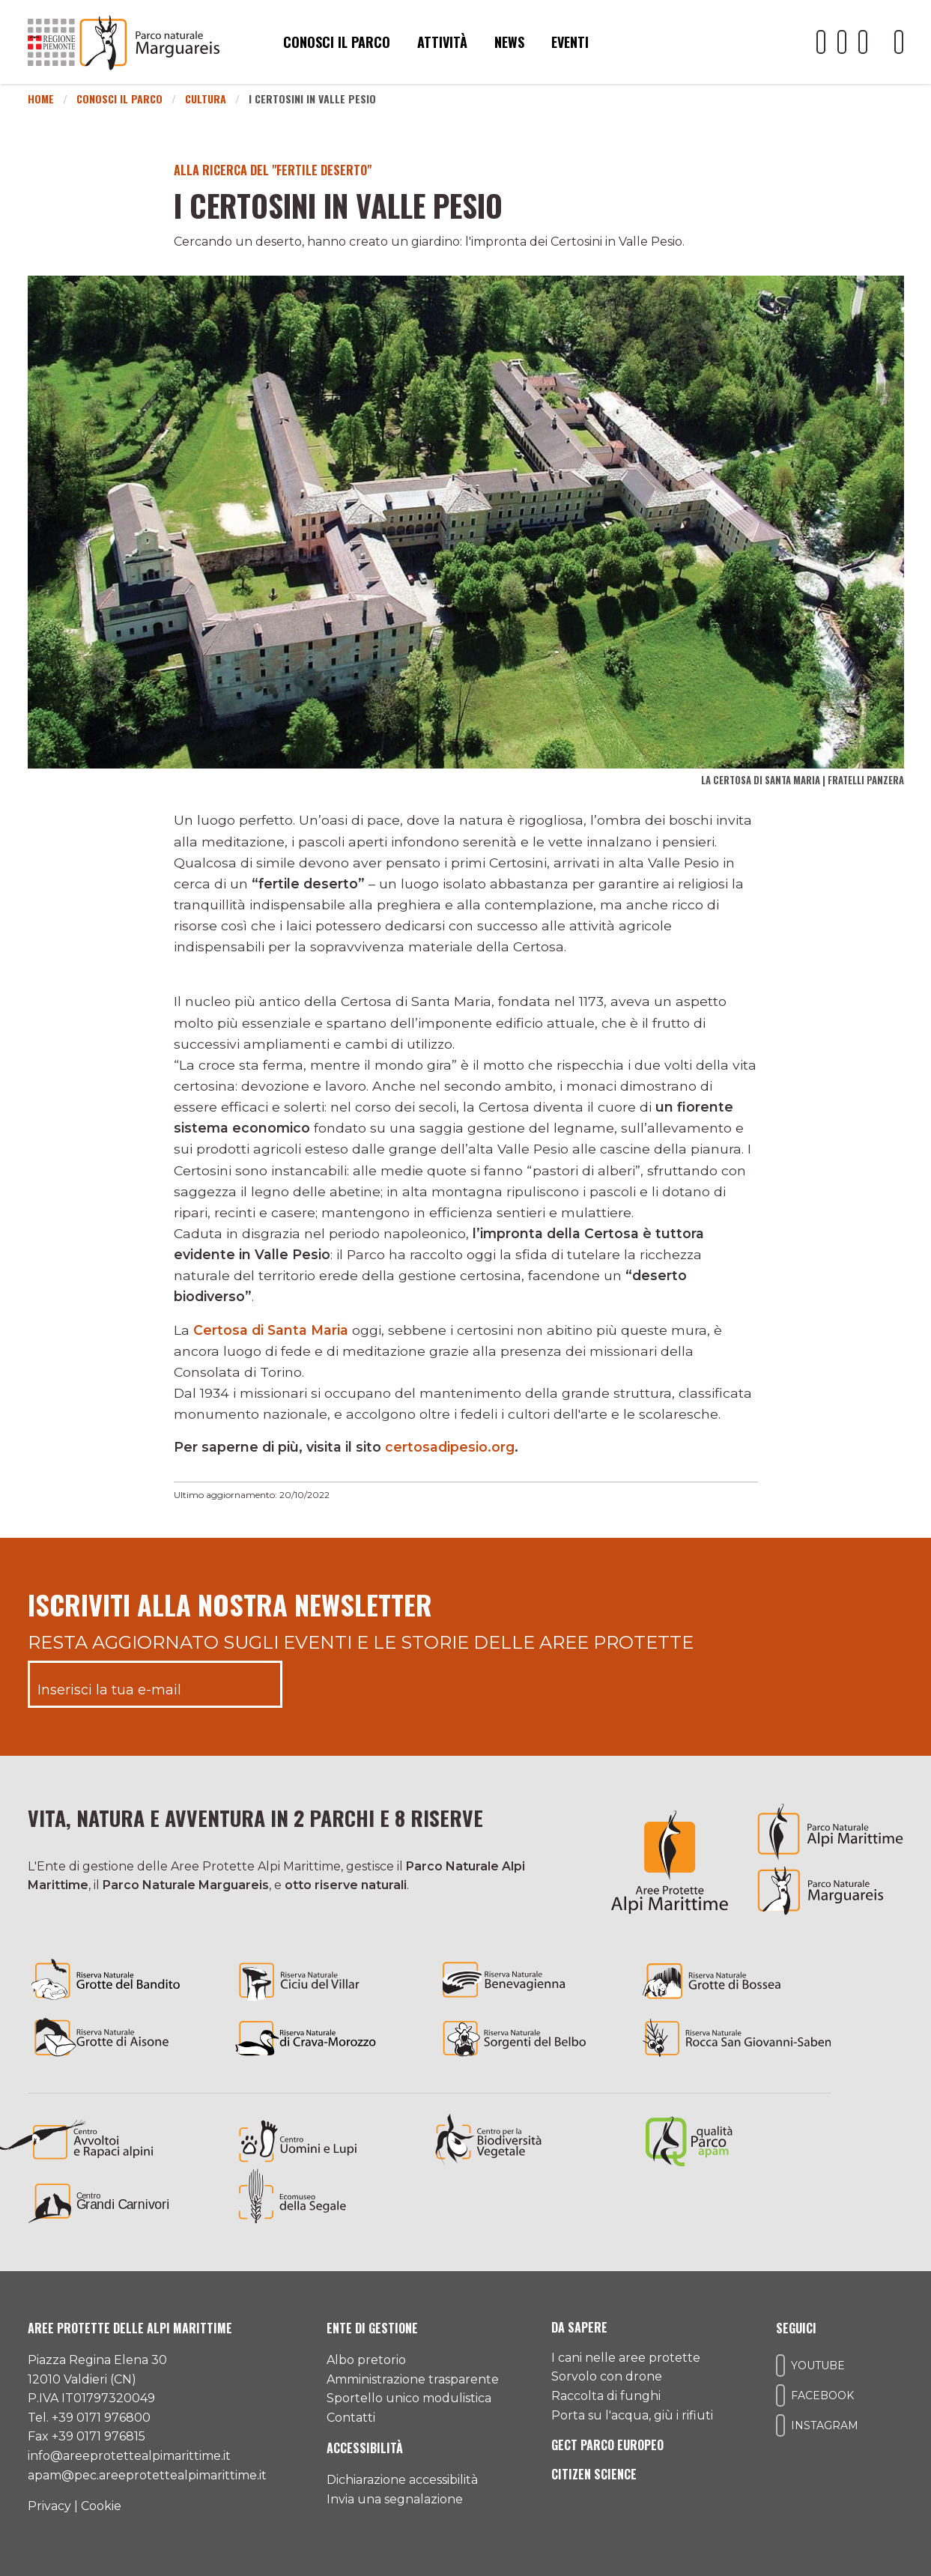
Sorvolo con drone (606, 2376)
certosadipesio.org (450, 1447)
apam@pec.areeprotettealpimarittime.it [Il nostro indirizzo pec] (147, 2475)
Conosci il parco (336, 42)
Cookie (101, 2506)
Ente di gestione (372, 2328)
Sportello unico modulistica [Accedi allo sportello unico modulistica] (409, 2398)
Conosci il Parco (119, 98)
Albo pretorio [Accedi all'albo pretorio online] (366, 2360)
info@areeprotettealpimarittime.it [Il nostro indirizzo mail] (129, 2456)
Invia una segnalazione (395, 2499)
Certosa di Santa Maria (270, 1330)
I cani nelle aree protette (625, 2358)
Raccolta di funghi (606, 2396)
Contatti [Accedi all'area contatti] (351, 2417)
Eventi (570, 42)
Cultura (205, 98)
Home (41, 98)
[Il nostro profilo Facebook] (841, 42)
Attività (442, 42)
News (509, 42)
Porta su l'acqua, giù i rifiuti (632, 2415)
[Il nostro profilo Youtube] (820, 42)
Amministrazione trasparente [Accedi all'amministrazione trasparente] (413, 2379)
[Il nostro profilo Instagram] (862, 42)
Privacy (49, 2506)
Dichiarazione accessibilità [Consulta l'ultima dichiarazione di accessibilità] (402, 2480)
